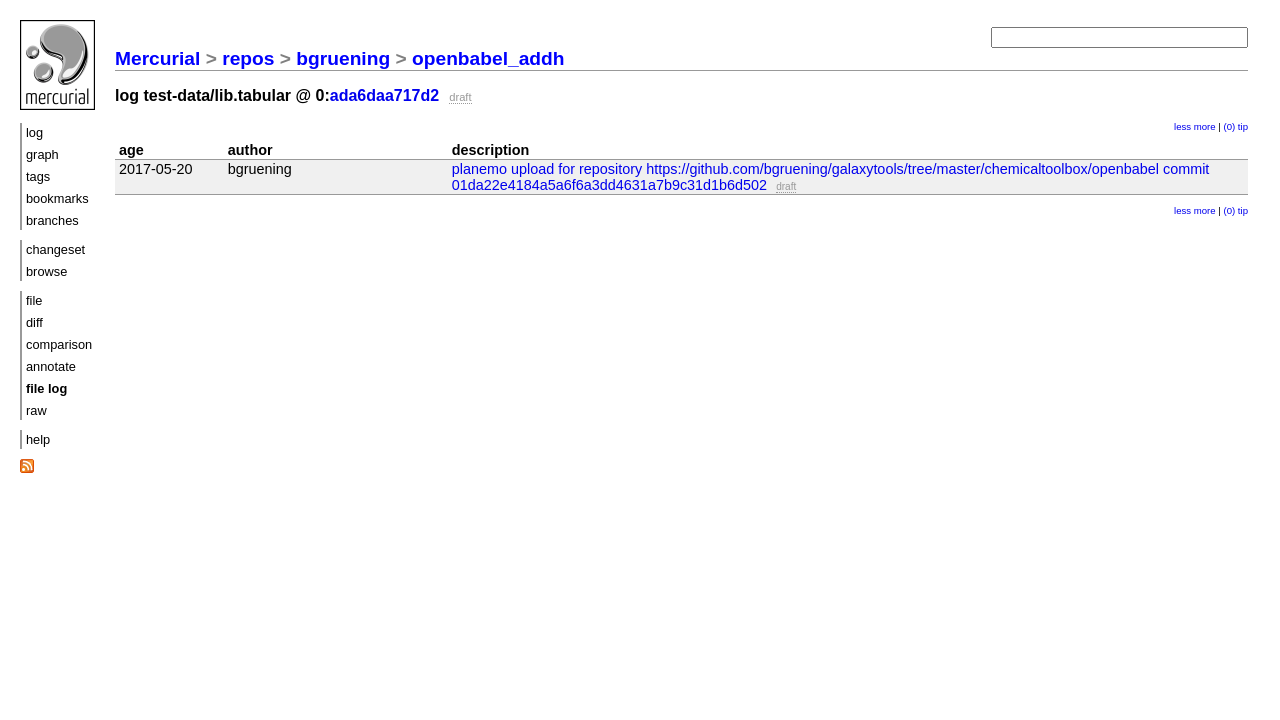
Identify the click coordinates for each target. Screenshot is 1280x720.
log (34, 132)
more (1205, 126)
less (1182, 126)
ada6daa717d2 (384, 95)
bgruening (343, 58)
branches (52, 220)
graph (42, 154)
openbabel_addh (488, 58)
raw (36, 410)
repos (248, 58)
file (34, 300)
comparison (59, 344)
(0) (1229, 126)
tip (1243, 126)
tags (38, 176)
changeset (55, 249)
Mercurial (157, 58)
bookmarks (57, 198)
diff (34, 322)
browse (46, 271)
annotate (51, 366)
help (38, 439)
